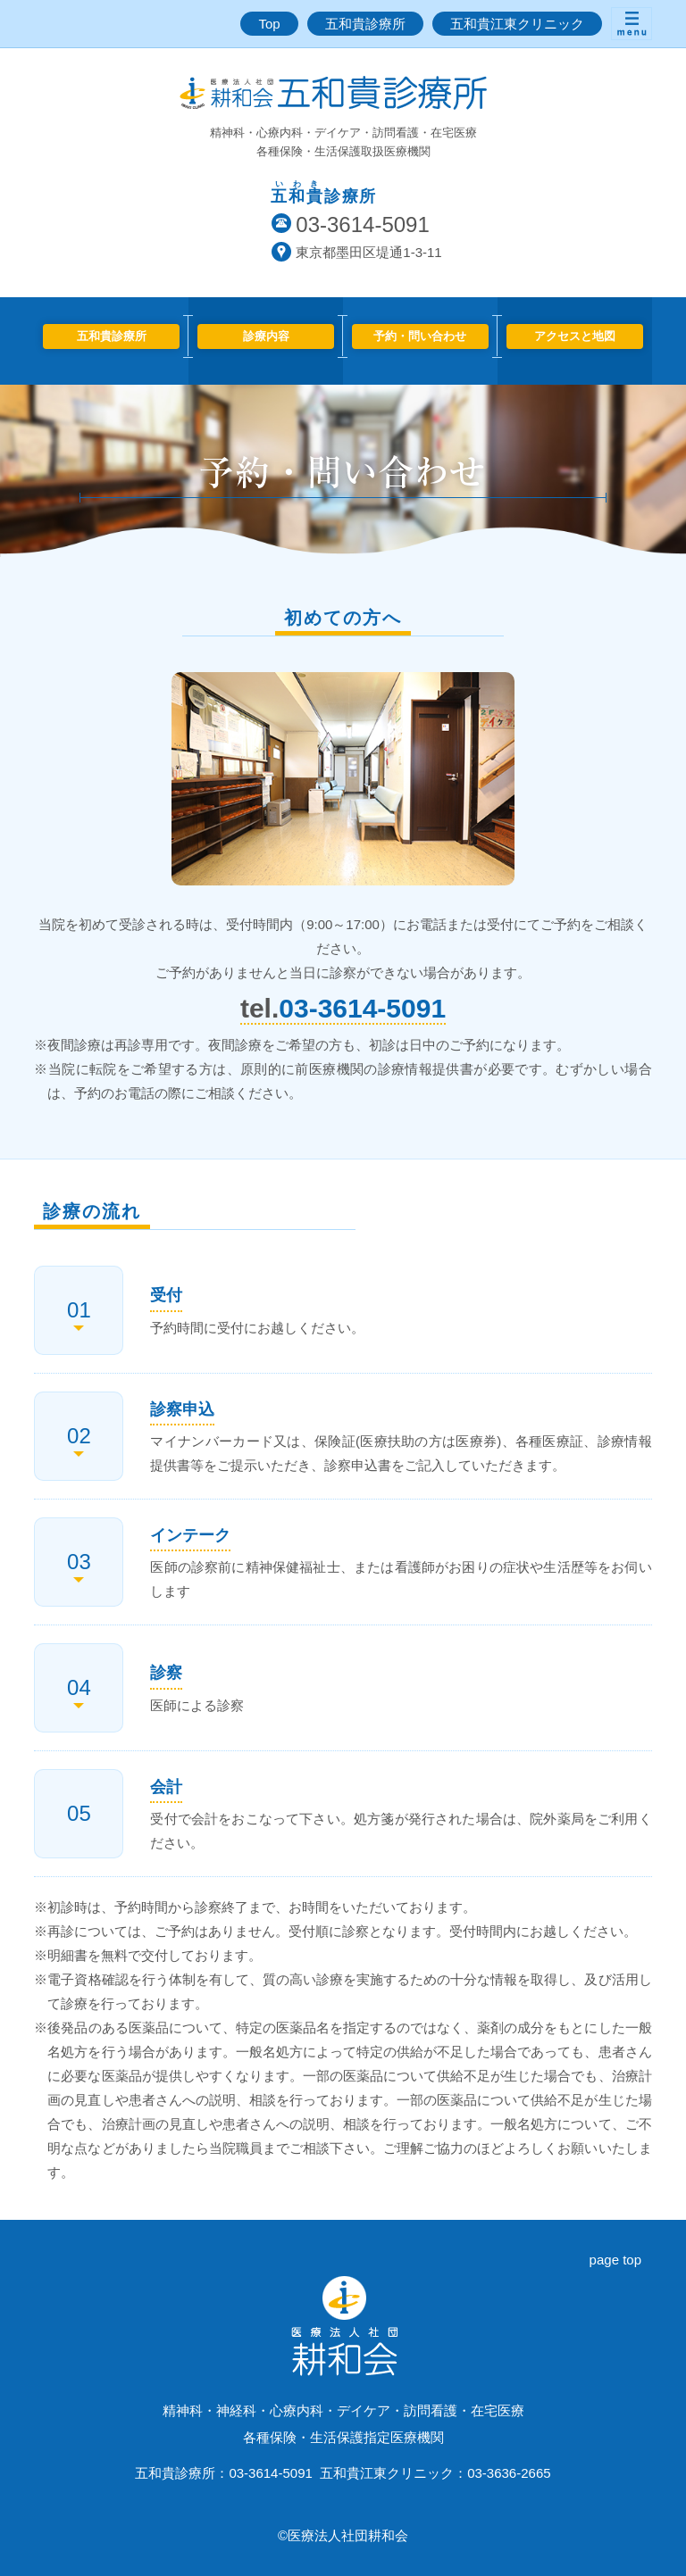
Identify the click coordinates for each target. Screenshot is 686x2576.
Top (269, 23)
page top (615, 2259)
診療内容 (266, 336)
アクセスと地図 (574, 336)
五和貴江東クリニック (517, 23)
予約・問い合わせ (419, 336)
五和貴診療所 (365, 23)
